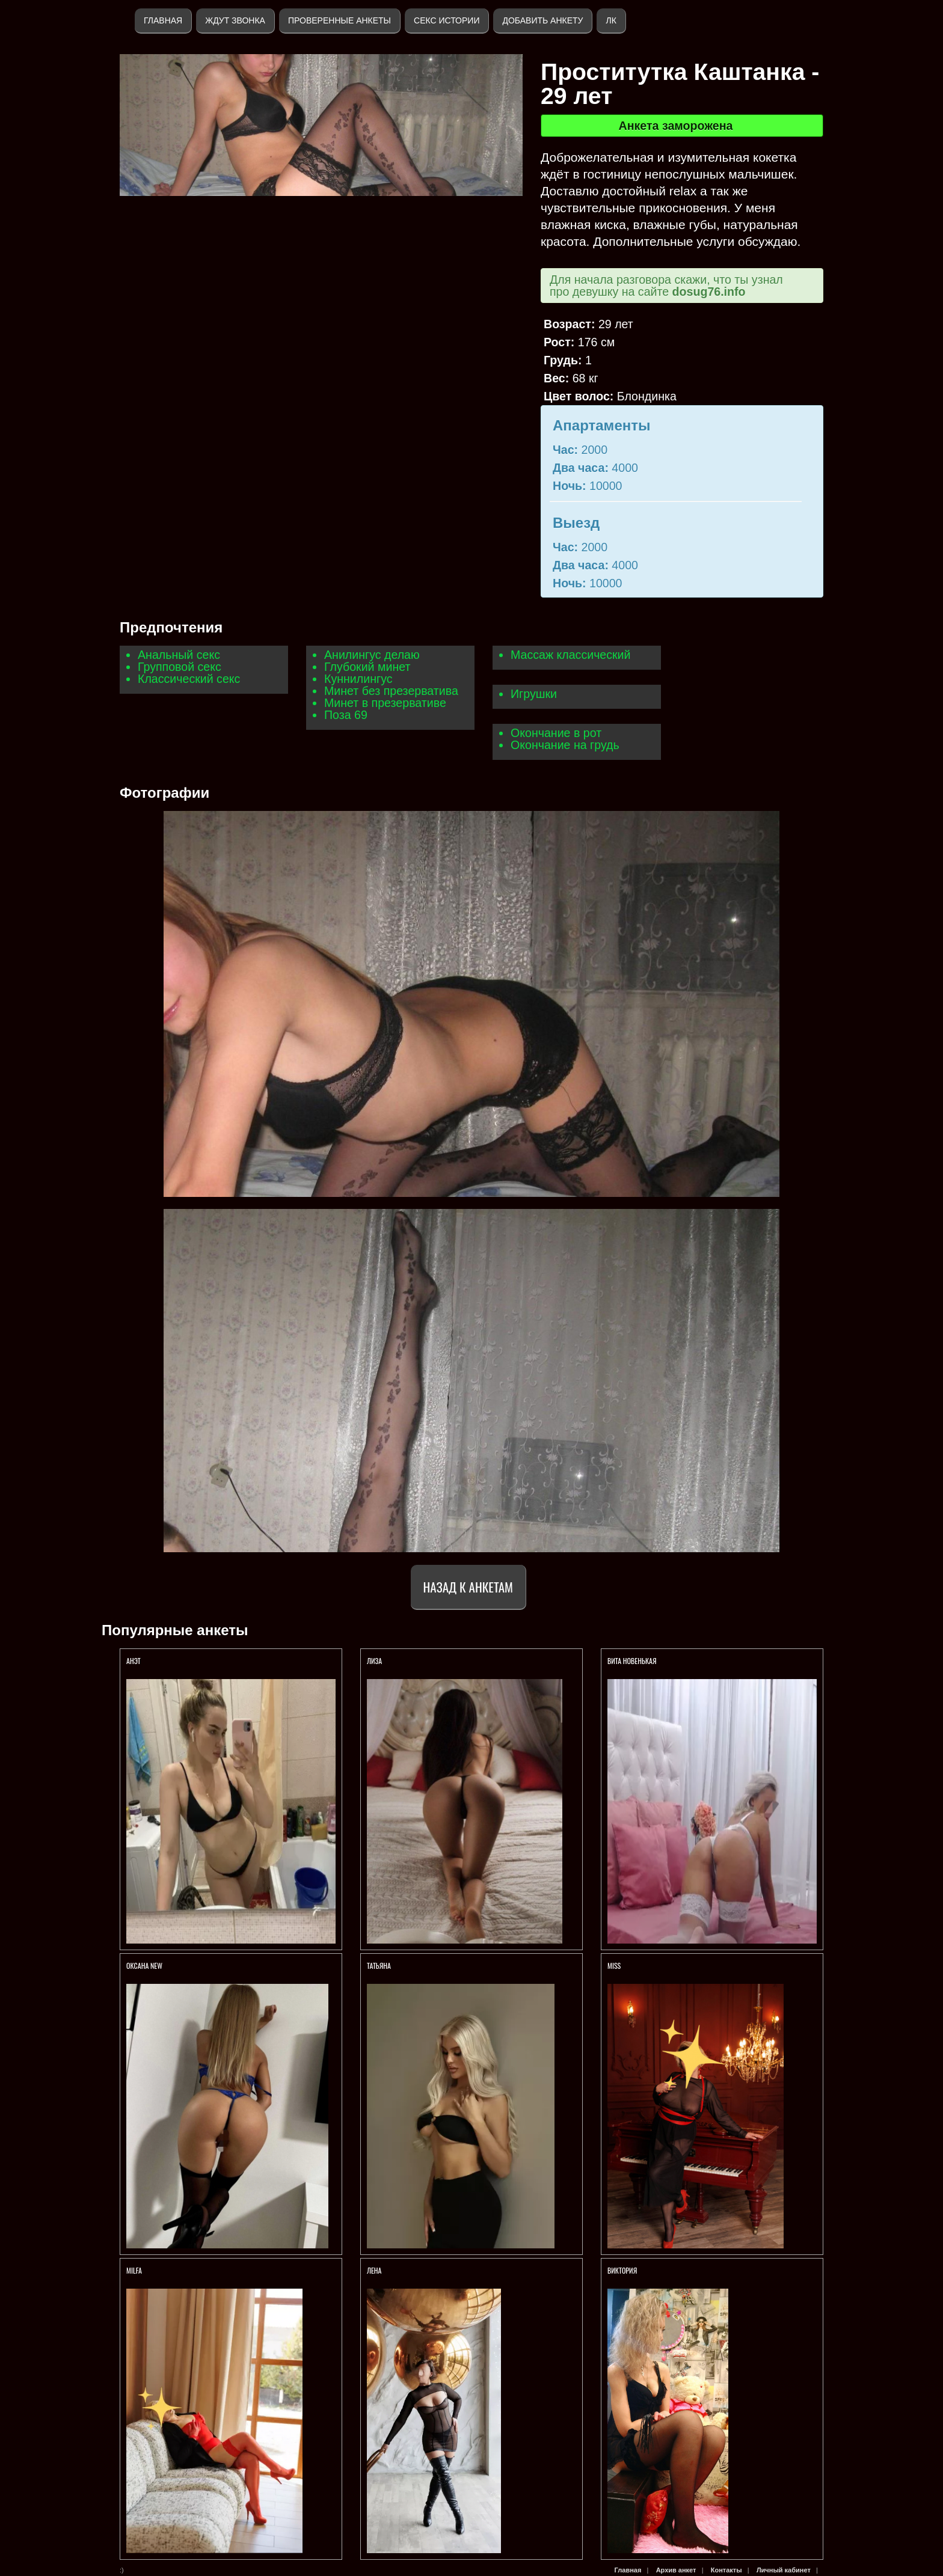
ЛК (611, 20)
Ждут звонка (235, 20)
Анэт (133, 1661)
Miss (614, 1965)
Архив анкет (676, 2570)
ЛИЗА (375, 1661)
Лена (374, 2270)
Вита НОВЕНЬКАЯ (632, 1661)
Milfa (134, 2270)
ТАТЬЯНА (380, 1965)
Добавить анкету (542, 20)
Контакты (726, 2570)
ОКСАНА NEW (144, 1965)
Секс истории (446, 20)
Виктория (622, 2270)
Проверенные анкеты (339, 20)
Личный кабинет (784, 2570)
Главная (163, 20)
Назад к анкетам (468, 1586)
